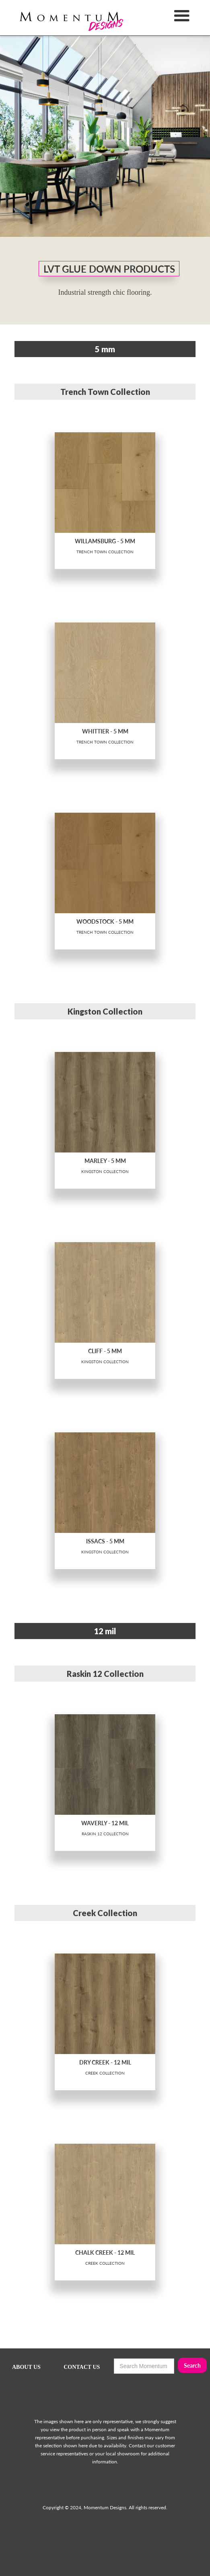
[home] (58, 17)
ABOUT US (26, 2367)
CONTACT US (82, 2367)
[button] (182, 17)
